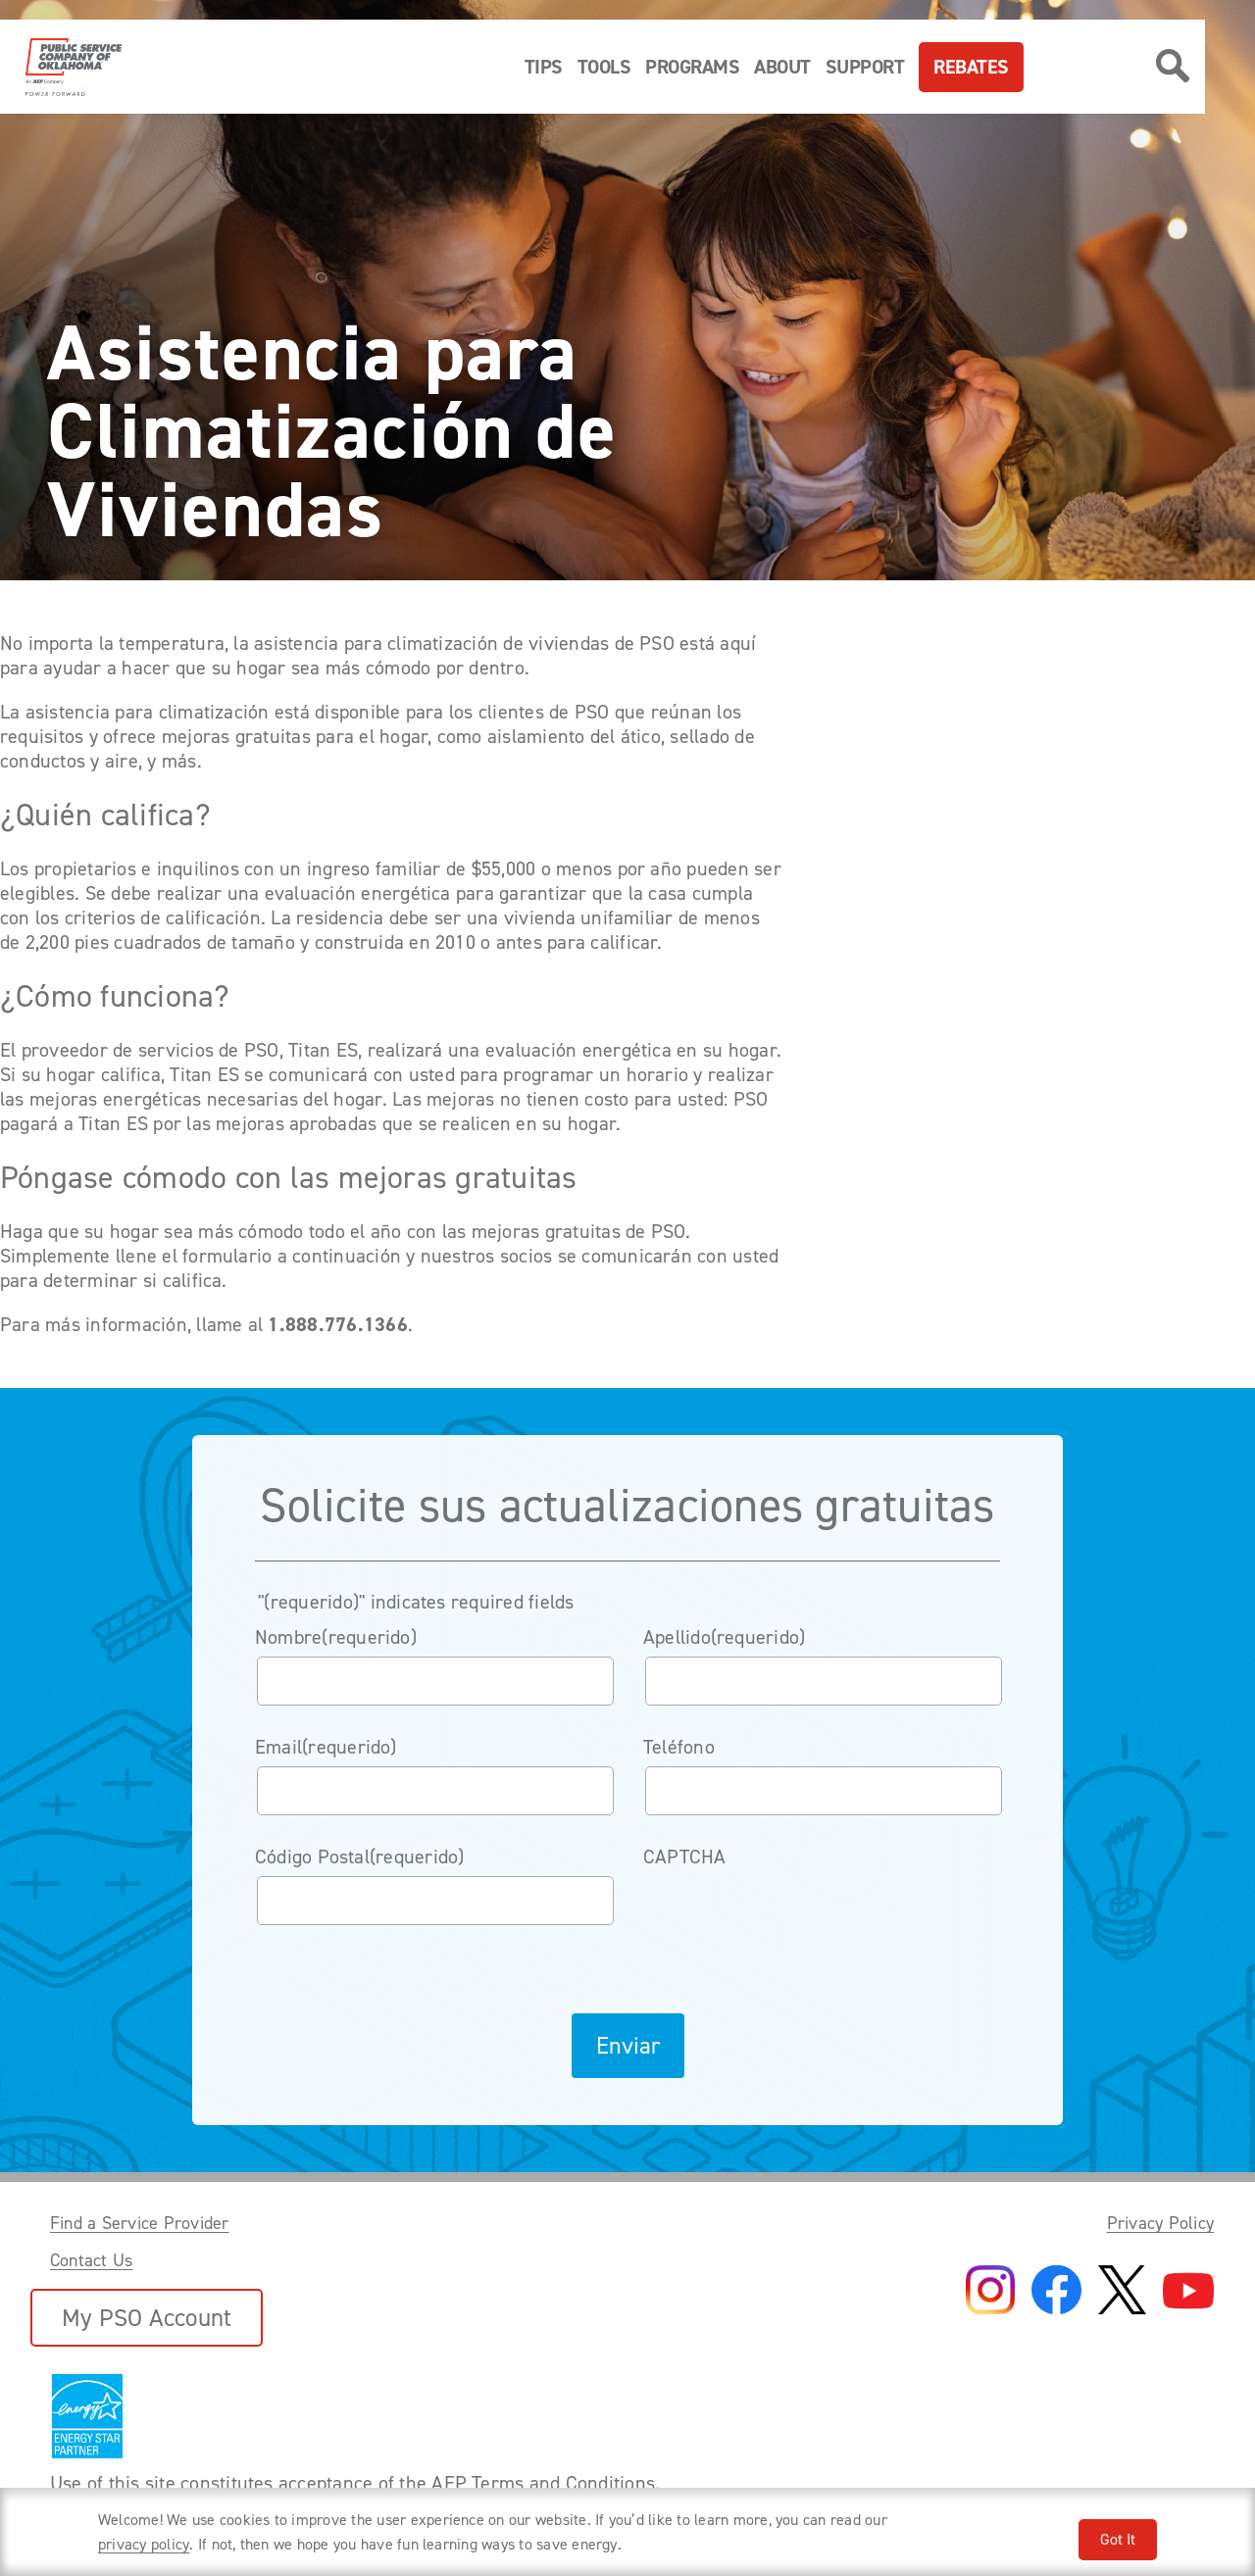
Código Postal (360, 1856)
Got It (1117, 2539)
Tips (544, 66)
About (782, 66)
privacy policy (143, 2544)
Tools (604, 66)
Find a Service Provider (139, 2223)
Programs (692, 66)
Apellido (724, 1637)
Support (865, 66)
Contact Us (91, 2260)
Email (326, 1747)
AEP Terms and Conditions (543, 2483)
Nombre (336, 1637)
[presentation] (792, 1914)
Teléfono (679, 1747)
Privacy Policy (1160, 2223)
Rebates (971, 66)
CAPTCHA (685, 1856)
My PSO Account (146, 2318)
